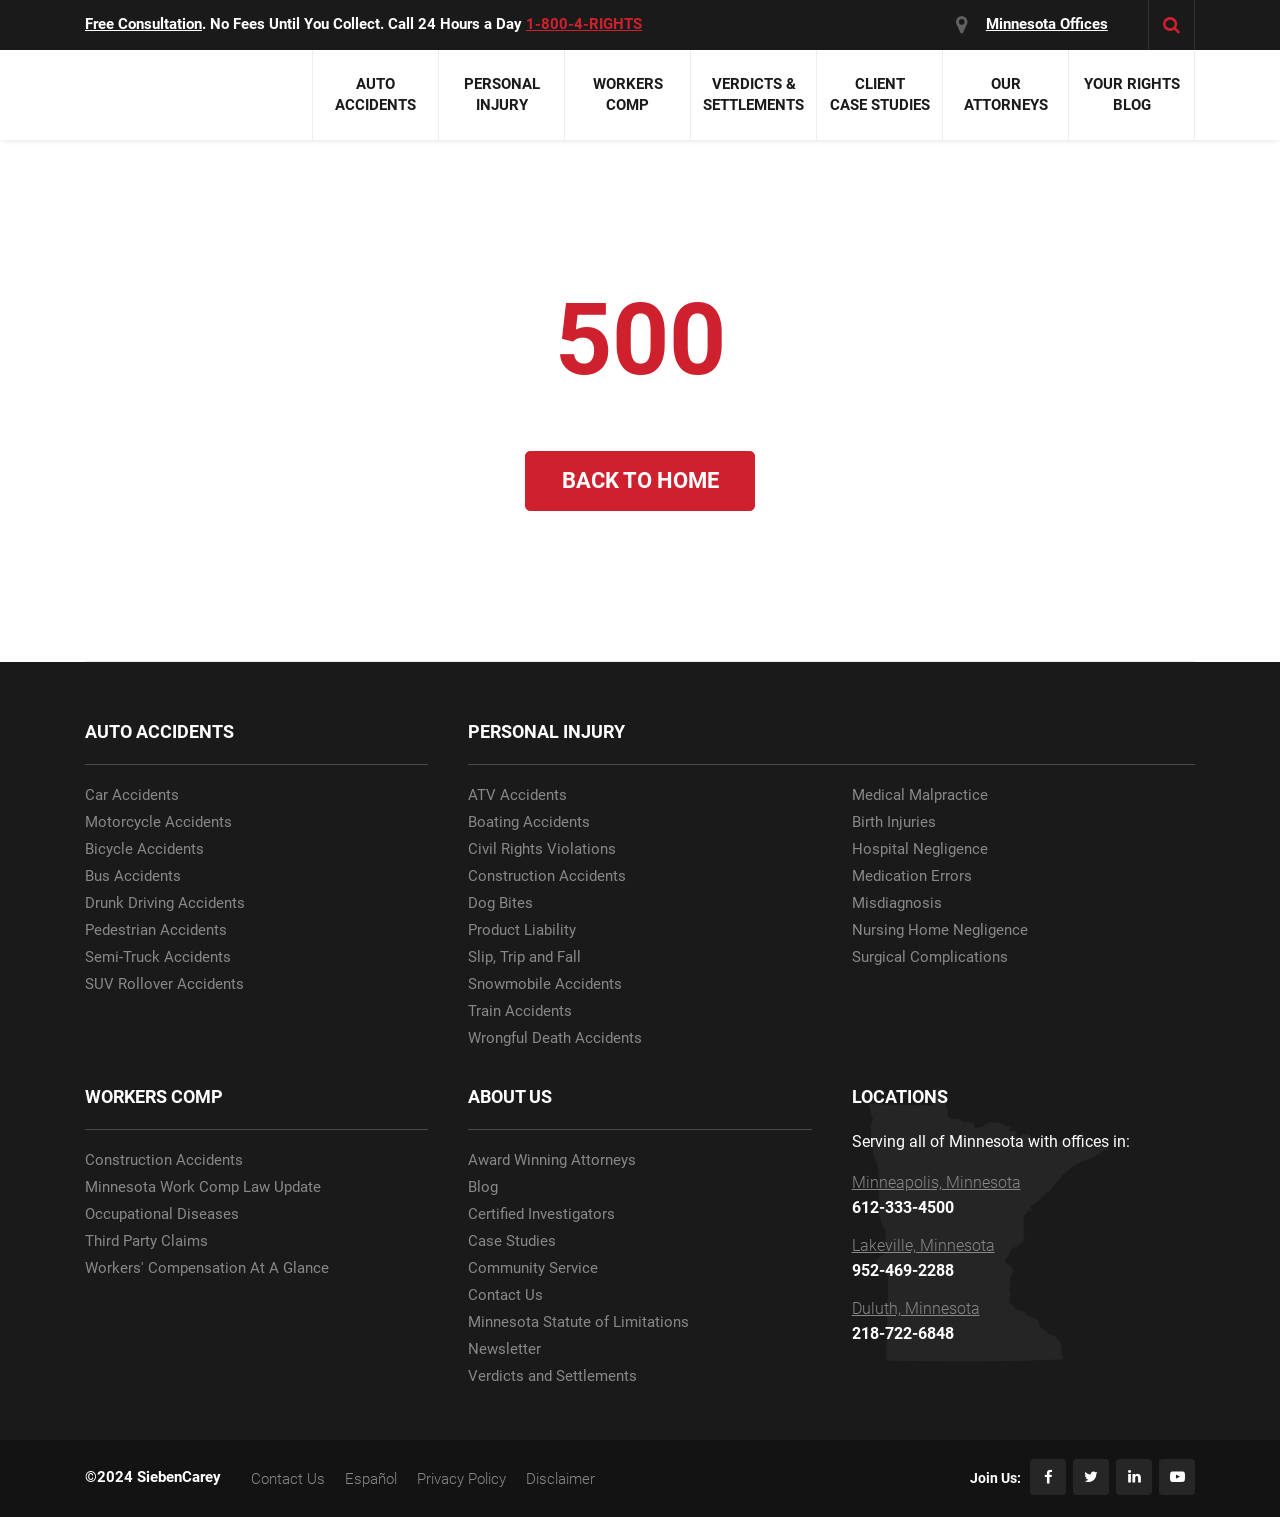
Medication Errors (912, 876)
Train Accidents (520, 1011)
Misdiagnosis (897, 903)
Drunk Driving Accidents (165, 903)
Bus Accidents (133, 876)
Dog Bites (500, 903)
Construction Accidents (547, 876)
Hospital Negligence (920, 849)
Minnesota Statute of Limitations (578, 1322)
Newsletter (504, 1349)
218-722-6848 (903, 1334)
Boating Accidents (529, 822)
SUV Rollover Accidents (164, 984)
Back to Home (640, 480)
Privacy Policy (461, 1479)
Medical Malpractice (920, 795)
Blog (483, 1187)
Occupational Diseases (162, 1214)
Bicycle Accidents (144, 849)
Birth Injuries (894, 822)
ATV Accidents (517, 795)
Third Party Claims (146, 1241)
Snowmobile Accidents (545, 984)
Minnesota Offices (1047, 24)
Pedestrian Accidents (156, 930)
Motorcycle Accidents (158, 822)
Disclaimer (560, 1479)
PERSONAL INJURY (546, 731)
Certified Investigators (541, 1214)
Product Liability (522, 930)
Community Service (533, 1268)
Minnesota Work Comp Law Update (203, 1187)
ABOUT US (510, 1096)
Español (371, 1479)
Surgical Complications (930, 957)
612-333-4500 (903, 1208)
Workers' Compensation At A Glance (207, 1268)
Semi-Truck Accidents (158, 957)
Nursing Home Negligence (940, 930)
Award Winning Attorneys (552, 1160)
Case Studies (512, 1241)
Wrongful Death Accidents (555, 1038)
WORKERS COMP (154, 1096)
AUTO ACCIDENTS (159, 731)
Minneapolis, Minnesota (936, 1183)
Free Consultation (143, 24)
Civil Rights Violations (542, 849)
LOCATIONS (900, 1096)
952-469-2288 (903, 1271)
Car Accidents (132, 795)
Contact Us (505, 1295)
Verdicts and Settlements (552, 1376)
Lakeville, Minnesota (923, 1246)
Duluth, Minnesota (916, 1309)
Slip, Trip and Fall (524, 957)
